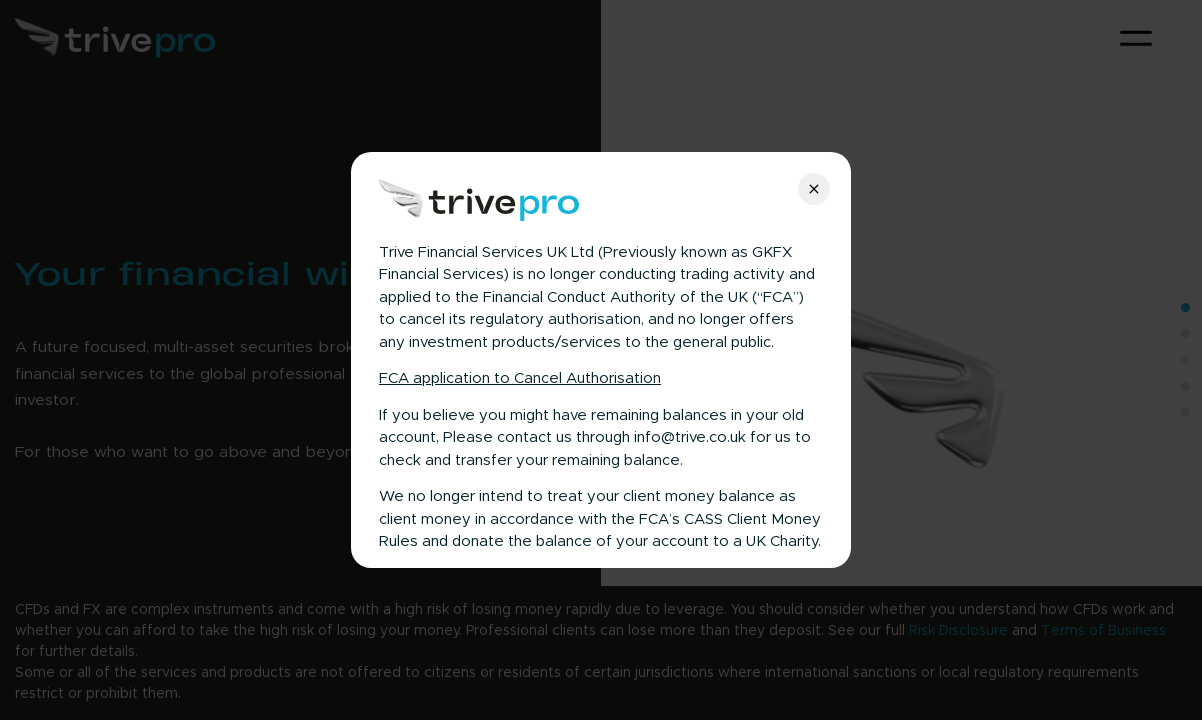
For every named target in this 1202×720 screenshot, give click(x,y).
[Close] (814, 189)
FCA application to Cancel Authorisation (520, 378)
